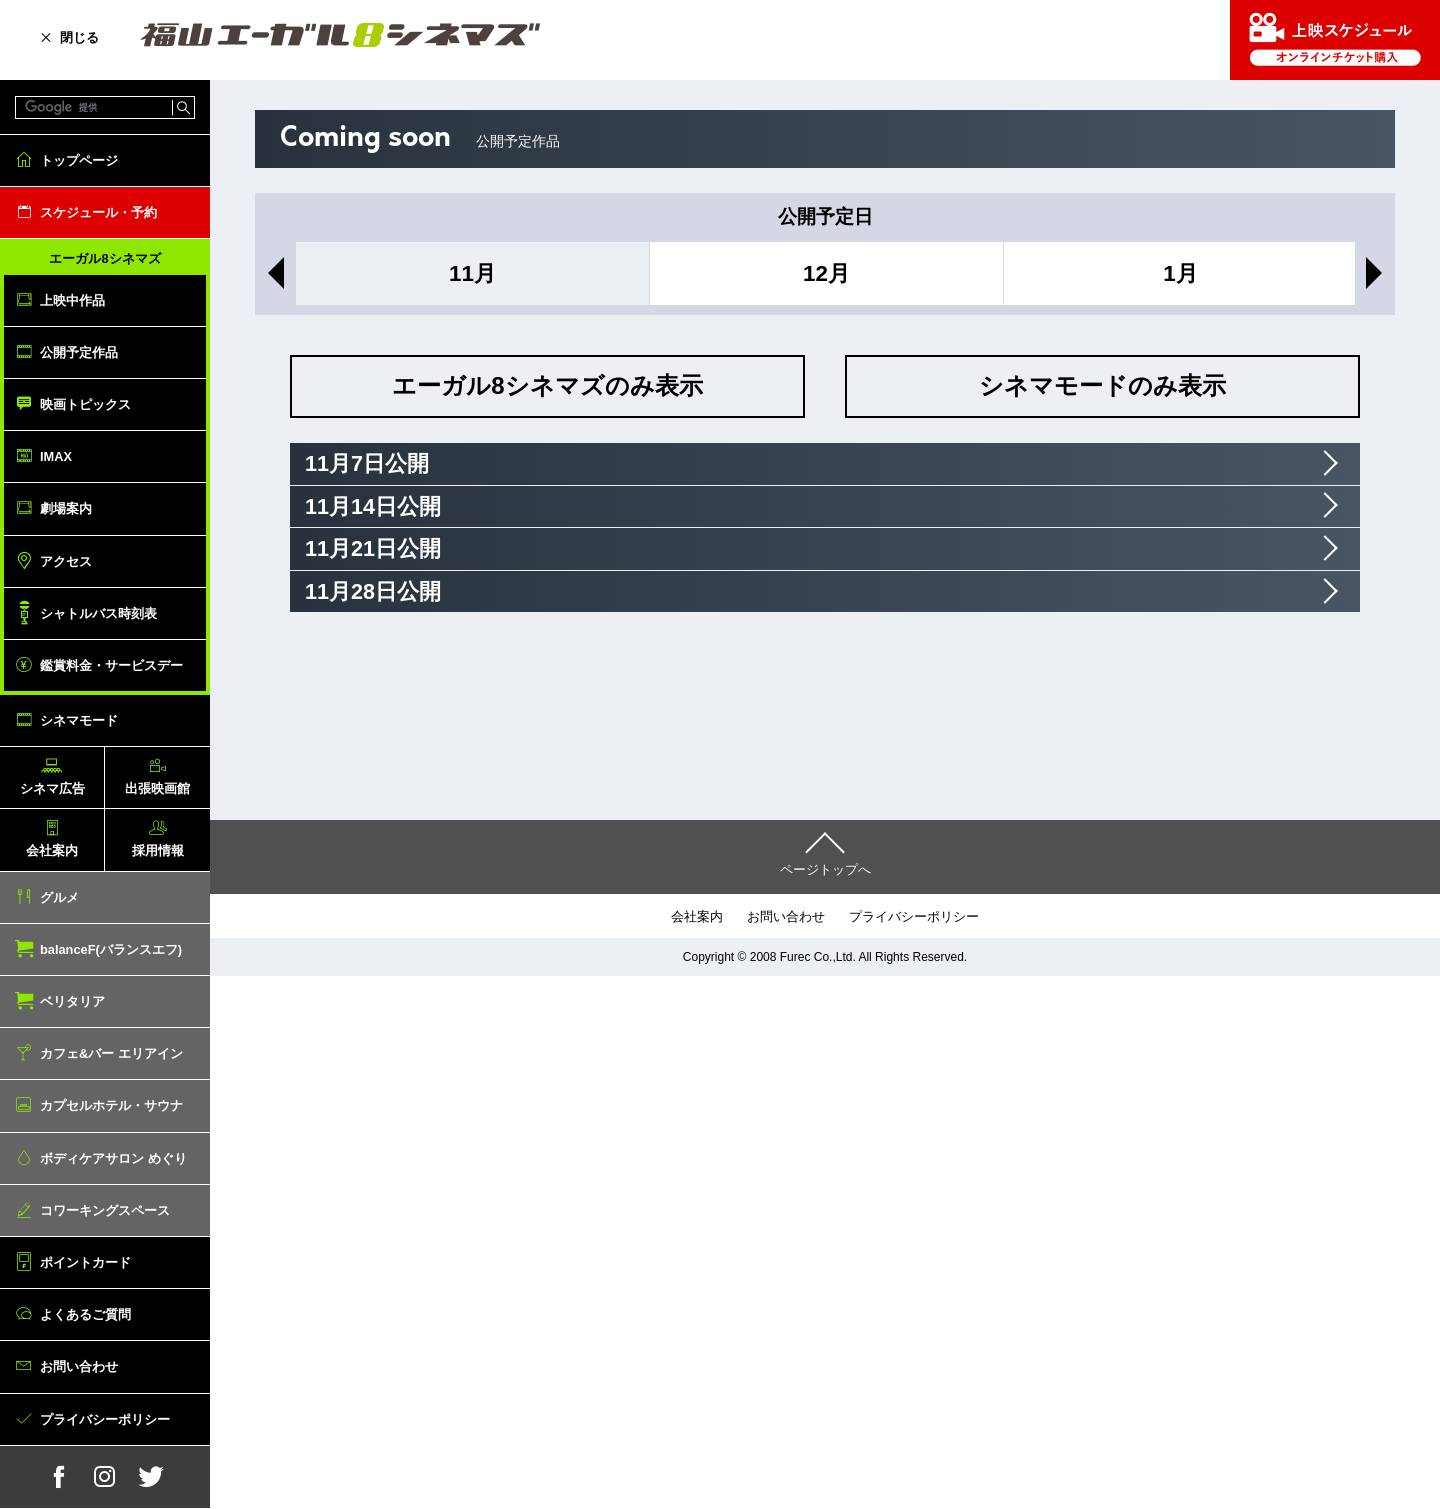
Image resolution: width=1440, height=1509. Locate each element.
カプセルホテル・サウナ (111, 1105)
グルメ (59, 897)
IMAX (56, 456)
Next (1378, 273)
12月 (826, 273)
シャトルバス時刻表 (98, 613)
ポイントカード (85, 1262)
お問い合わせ (79, 1366)
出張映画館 (157, 788)
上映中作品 (72, 300)
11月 (472, 273)
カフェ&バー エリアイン (111, 1053)
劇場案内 (66, 508)
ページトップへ (825, 869)
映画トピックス (85, 404)
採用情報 (158, 850)
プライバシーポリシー (105, 1419)
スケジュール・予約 (98, 212)
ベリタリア (72, 1001)
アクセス (66, 561)
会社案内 (52, 850)
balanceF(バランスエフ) (111, 949)
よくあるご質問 (85, 1314)
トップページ (79, 160)
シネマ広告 (52, 788)
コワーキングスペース (105, 1210)
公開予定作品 (79, 352)
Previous (272, 273)
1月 (1180, 273)
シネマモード (79, 720)
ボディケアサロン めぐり (113, 1158)
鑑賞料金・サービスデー (111, 665)
